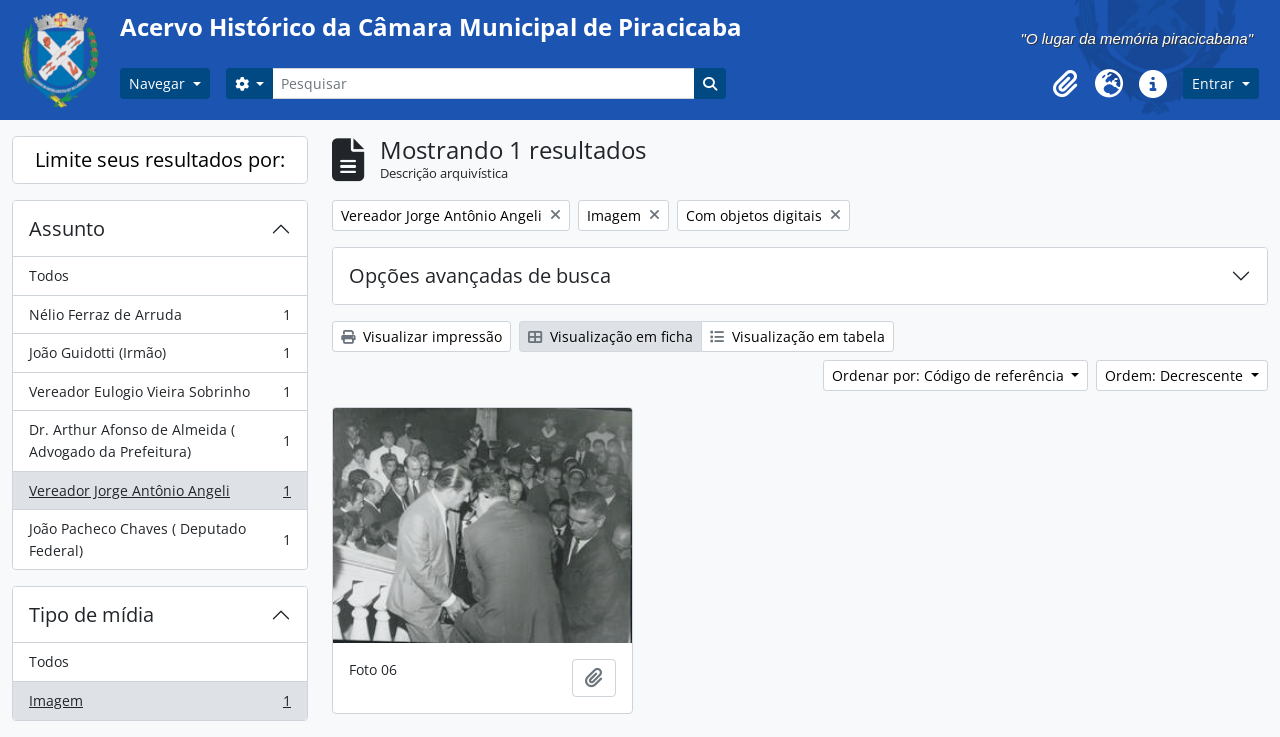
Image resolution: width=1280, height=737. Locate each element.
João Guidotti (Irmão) (159, 357)
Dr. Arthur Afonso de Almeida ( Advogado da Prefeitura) (159, 440)
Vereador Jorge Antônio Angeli (159, 495)
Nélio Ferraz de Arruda (159, 319)
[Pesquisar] (483, 83)
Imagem (159, 705)
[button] (1065, 84)
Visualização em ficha (610, 336)
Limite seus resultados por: (160, 159)
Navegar (159, 83)
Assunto (67, 228)
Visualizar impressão (421, 336)
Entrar (1215, 83)
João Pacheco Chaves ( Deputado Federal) (159, 539)
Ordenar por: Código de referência (950, 375)
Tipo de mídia (91, 614)
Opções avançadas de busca (480, 275)
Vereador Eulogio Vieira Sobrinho (159, 396)
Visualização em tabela (797, 336)
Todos (49, 275)
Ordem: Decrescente (1176, 375)
